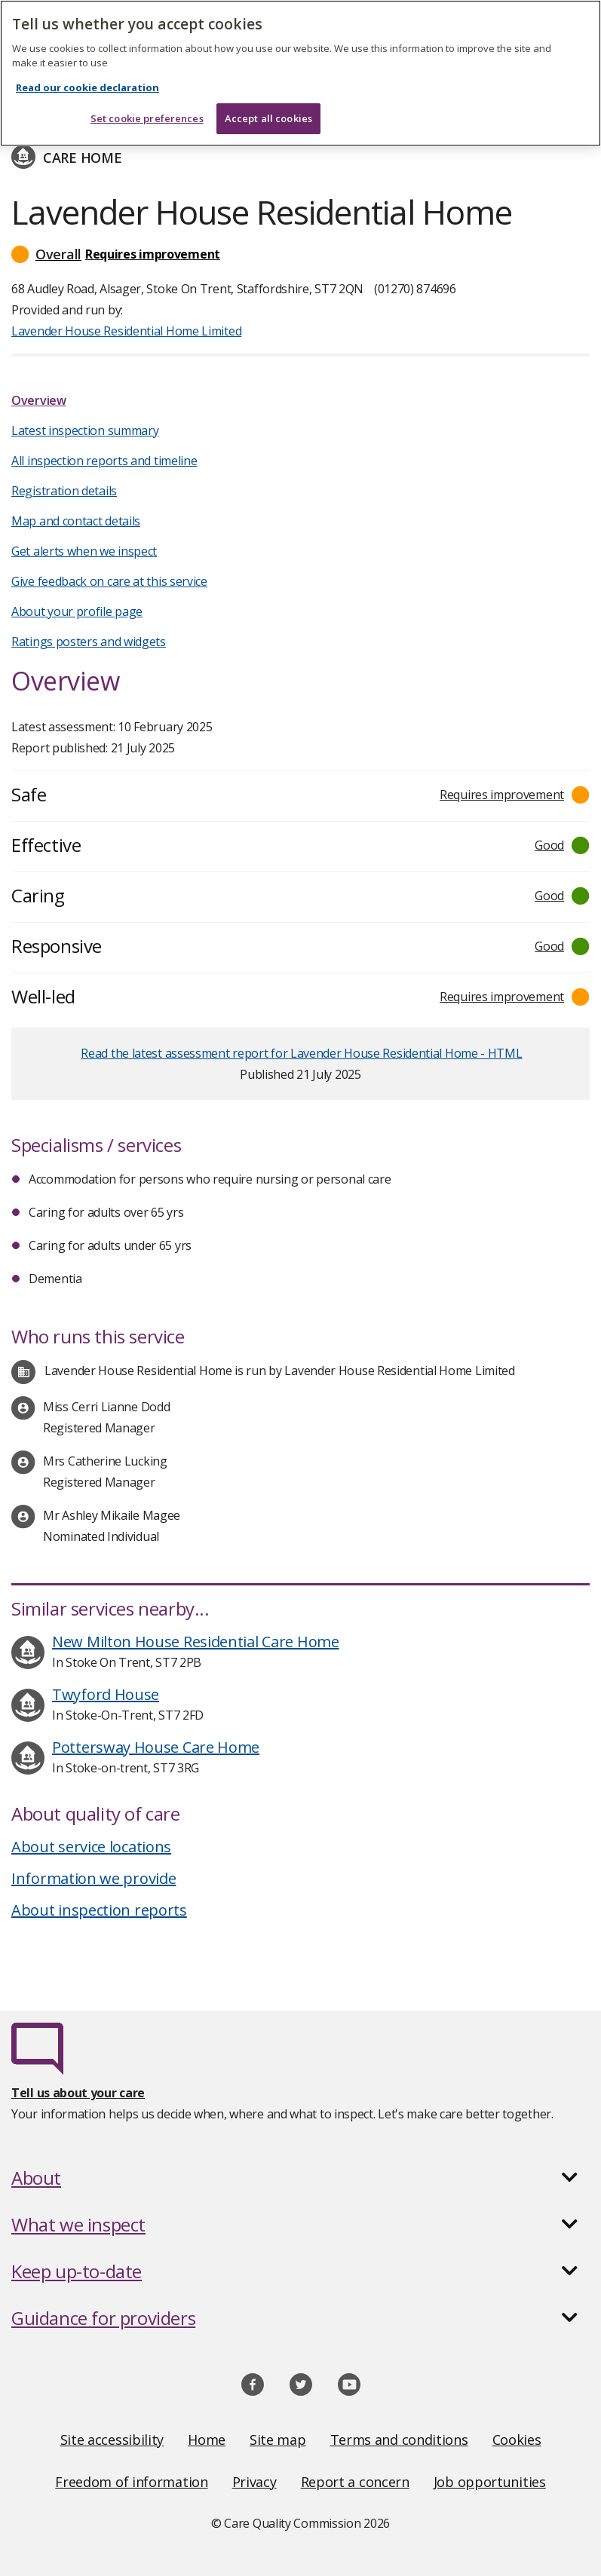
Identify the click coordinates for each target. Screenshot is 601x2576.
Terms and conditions (399, 2440)
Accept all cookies (268, 118)
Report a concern (355, 2482)
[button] (300, 254)
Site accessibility (112, 2440)
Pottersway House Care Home (155, 1747)
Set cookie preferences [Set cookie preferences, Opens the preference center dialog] (147, 118)
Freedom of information (131, 2482)
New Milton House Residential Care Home (195, 1641)
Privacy (254, 2482)
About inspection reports (99, 1910)
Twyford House (105, 1694)
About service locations (91, 1846)
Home (206, 2440)
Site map (278, 2440)
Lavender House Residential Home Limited (126, 331)
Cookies (516, 2440)
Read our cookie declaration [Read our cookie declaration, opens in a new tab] (87, 87)
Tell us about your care (78, 2092)
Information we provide (93, 1878)
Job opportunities (490, 2482)
